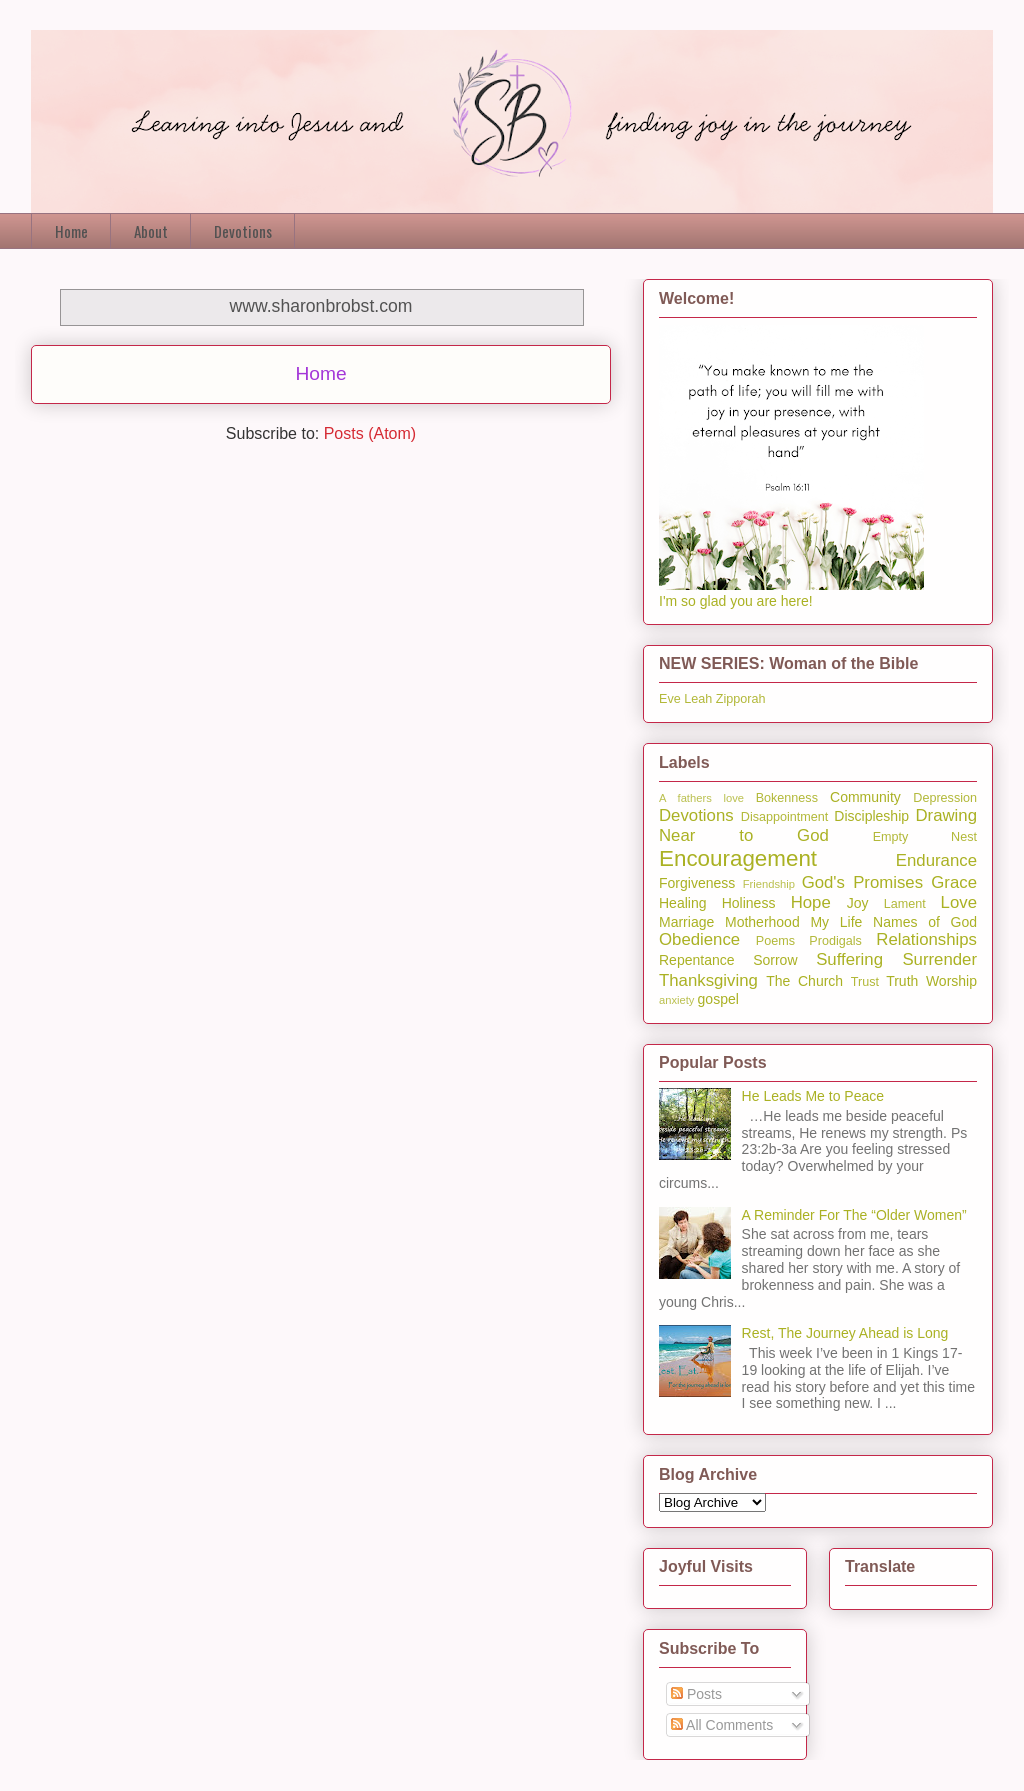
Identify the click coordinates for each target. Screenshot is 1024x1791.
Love (959, 902)
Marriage (686, 922)
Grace (954, 882)
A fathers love (701, 798)
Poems (775, 941)
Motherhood (762, 922)
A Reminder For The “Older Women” (854, 1215)
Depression (945, 798)
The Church (804, 981)
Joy (858, 903)
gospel (718, 999)
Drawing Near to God (818, 825)
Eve (670, 699)
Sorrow (775, 960)
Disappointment (785, 817)
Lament (905, 904)
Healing (682, 903)
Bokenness (787, 798)
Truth (902, 981)
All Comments (722, 1725)
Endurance (936, 860)
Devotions (243, 231)
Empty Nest (925, 837)
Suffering (849, 959)
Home (71, 231)
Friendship (769, 884)
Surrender (939, 959)
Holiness (749, 903)
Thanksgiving (708, 980)
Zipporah (741, 699)
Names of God (925, 922)
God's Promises (862, 882)
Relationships (926, 939)
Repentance (697, 960)
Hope (811, 902)
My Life (836, 922)
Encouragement (738, 858)
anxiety (676, 1000)
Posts (696, 1694)
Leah (698, 699)
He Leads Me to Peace (813, 1096)
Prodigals (835, 941)
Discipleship (871, 816)
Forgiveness (697, 883)
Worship (951, 981)
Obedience (699, 939)
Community (865, 797)
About (151, 231)
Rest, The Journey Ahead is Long (845, 1333)
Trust (865, 982)
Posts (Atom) (370, 433)
